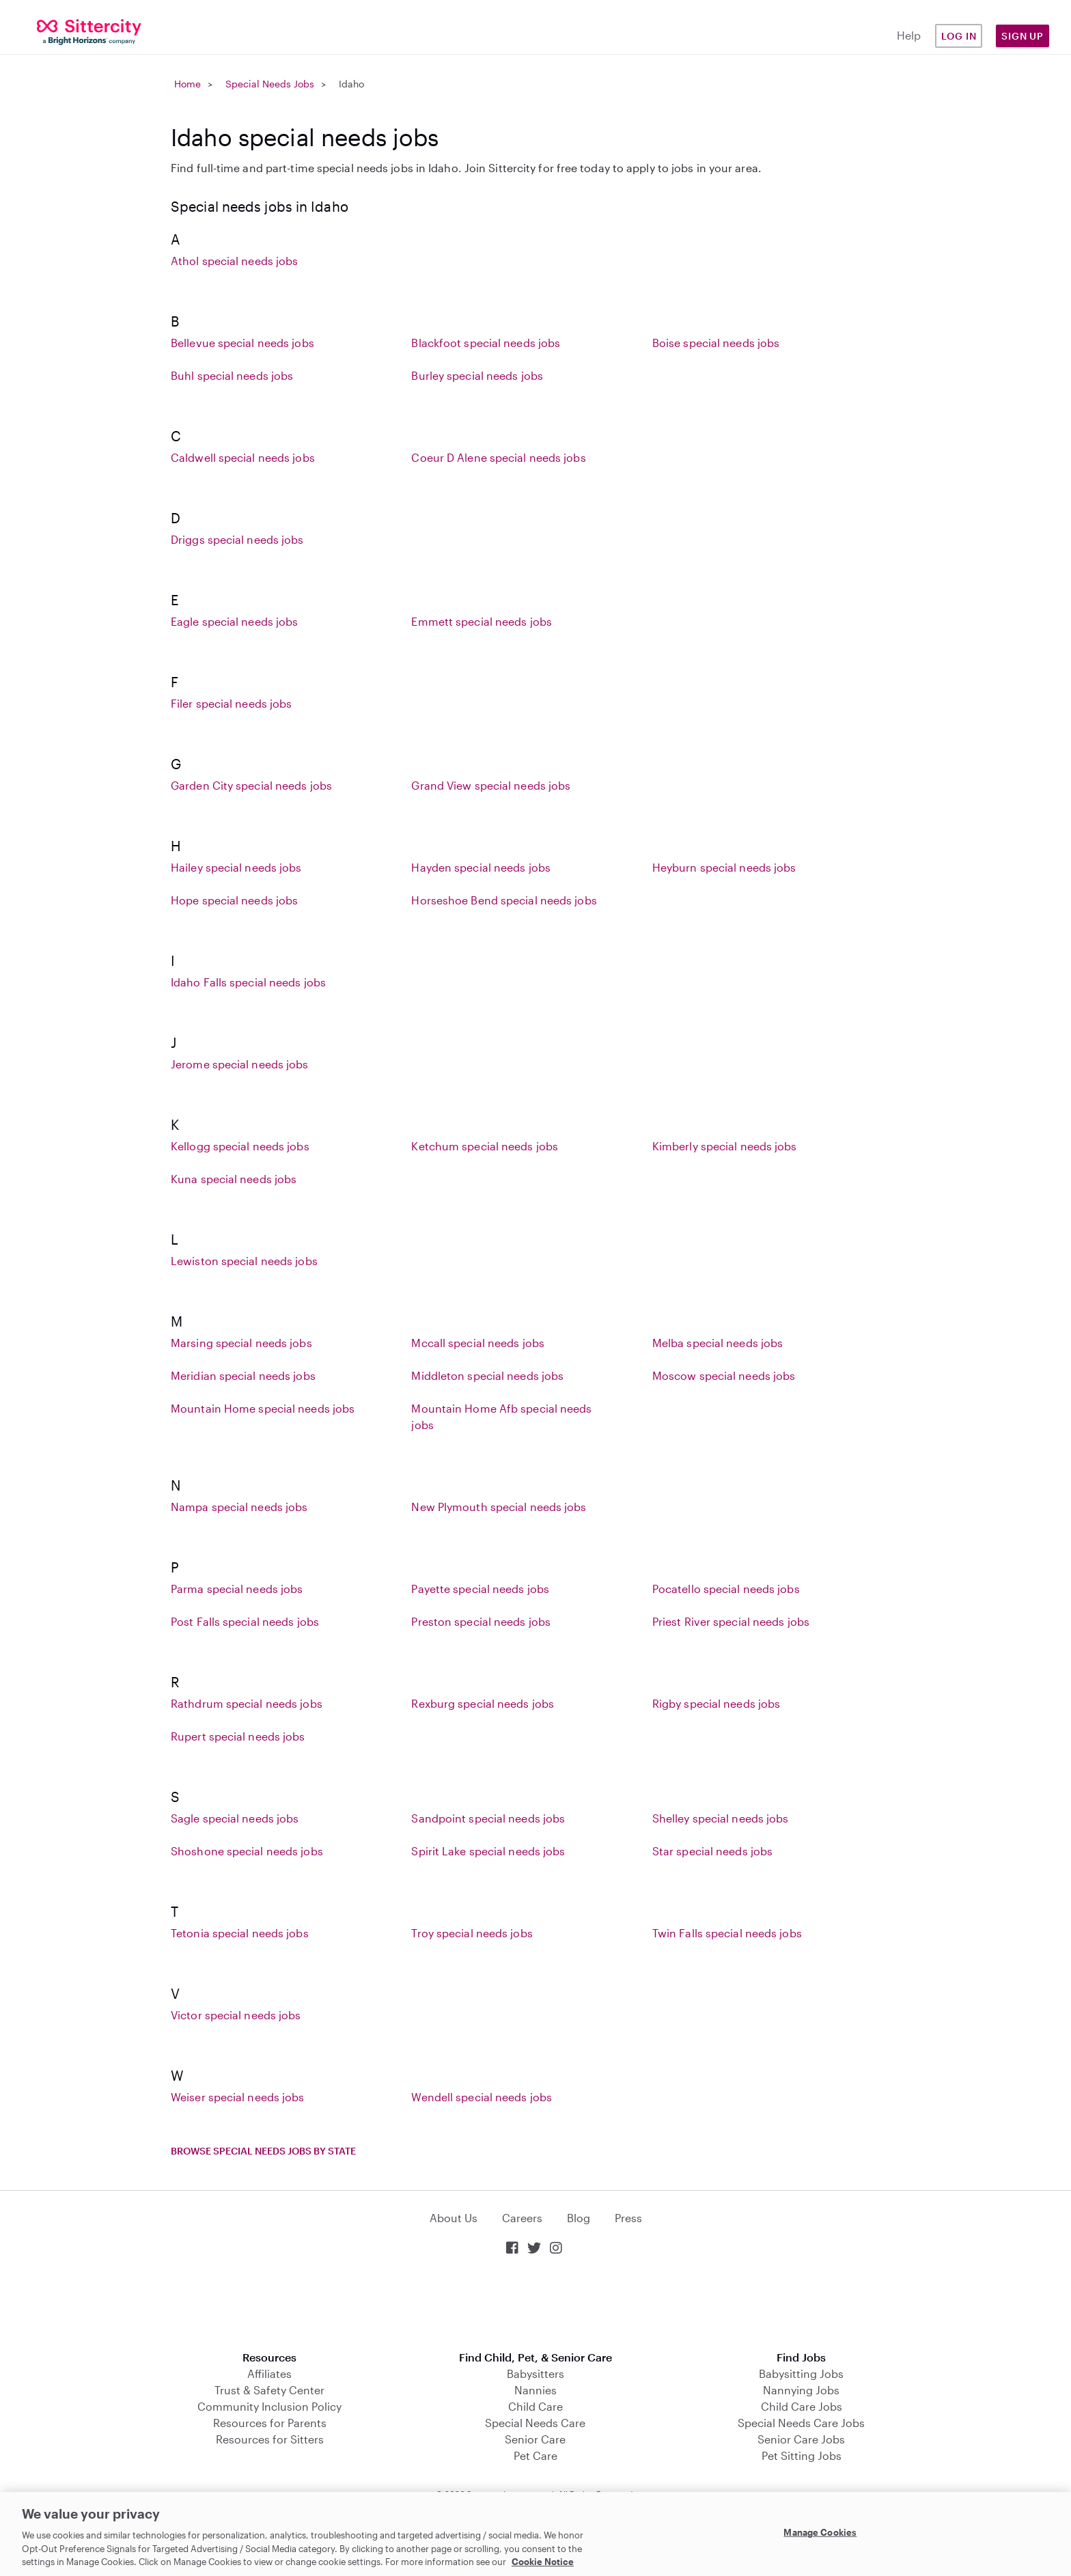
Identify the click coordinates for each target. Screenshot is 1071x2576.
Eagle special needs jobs (234, 621)
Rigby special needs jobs (716, 1703)
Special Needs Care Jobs (801, 2422)
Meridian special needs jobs (243, 1375)
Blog (578, 2217)
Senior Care (535, 2439)
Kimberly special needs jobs (724, 1145)
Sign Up (1022, 36)
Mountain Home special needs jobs (262, 1408)
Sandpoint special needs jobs (488, 1818)
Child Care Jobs (801, 2406)
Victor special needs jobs (236, 2014)
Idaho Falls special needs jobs (248, 981)
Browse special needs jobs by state (263, 2151)
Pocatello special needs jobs (726, 1588)
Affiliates (269, 2373)
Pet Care (535, 2455)
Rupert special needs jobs (238, 1736)
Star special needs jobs (712, 1850)
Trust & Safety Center (269, 2389)
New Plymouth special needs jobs (498, 1506)
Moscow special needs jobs (724, 1375)
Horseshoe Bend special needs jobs (503, 900)
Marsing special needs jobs (241, 1342)
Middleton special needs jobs (487, 1375)
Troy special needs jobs (471, 1932)
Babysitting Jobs (801, 2373)
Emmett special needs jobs (481, 621)
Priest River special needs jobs (730, 1621)
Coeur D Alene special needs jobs (498, 457)
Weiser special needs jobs (238, 2096)
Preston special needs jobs (481, 1621)
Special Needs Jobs (269, 83)
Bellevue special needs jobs (242, 342)
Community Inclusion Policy (269, 2406)
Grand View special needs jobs (490, 785)
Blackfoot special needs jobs (485, 342)
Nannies (535, 2389)
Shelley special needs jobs (720, 1818)
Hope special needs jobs (234, 900)
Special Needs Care (535, 2422)
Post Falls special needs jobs (245, 1621)
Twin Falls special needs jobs (727, 1932)
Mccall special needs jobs (477, 1342)
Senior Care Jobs (801, 2439)
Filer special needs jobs (231, 703)
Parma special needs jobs (237, 1588)
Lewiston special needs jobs (244, 1260)
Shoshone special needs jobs (247, 1850)
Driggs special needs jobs (237, 539)
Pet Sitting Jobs (802, 2455)
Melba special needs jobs (717, 1342)
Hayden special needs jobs (481, 867)
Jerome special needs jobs (240, 1063)
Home (187, 83)
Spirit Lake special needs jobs (488, 1850)
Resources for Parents (269, 2422)
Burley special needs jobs (477, 375)
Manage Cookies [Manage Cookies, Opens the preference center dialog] (820, 2532)
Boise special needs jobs (715, 342)
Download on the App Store (535, 2304)
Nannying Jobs (801, 2389)
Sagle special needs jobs (234, 1818)
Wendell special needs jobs (481, 2096)
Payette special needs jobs (480, 1588)
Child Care (535, 2406)
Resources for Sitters (270, 2439)
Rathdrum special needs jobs (246, 1703)
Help (909, 35)
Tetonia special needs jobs (240, 1932)
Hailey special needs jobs (236, 867)
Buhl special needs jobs (232, 375)
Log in (959, 36)
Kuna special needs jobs (233, 1178)
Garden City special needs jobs (251, 785)
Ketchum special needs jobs (484, 1145)
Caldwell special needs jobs (243, 457)
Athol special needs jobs (234, 260)
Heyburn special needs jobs (724, 867)
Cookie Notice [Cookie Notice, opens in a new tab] (543, 2561)
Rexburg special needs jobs (482, 1703)
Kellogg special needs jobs (240, 1145)
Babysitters (535, 2373)
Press (628, 2217)
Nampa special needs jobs (239, 1506)
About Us (453, 2217)
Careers (522, 2217)
